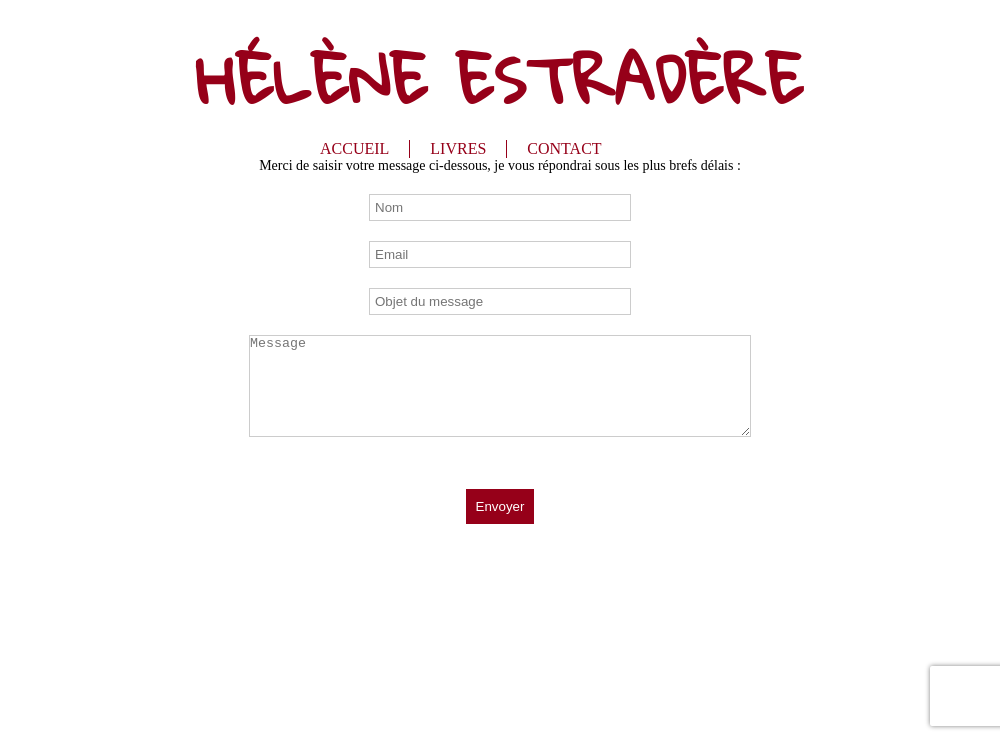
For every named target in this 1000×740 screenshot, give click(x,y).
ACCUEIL (354, 148)
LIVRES (458, 148)
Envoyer (500, 506)
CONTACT (564, 148)
